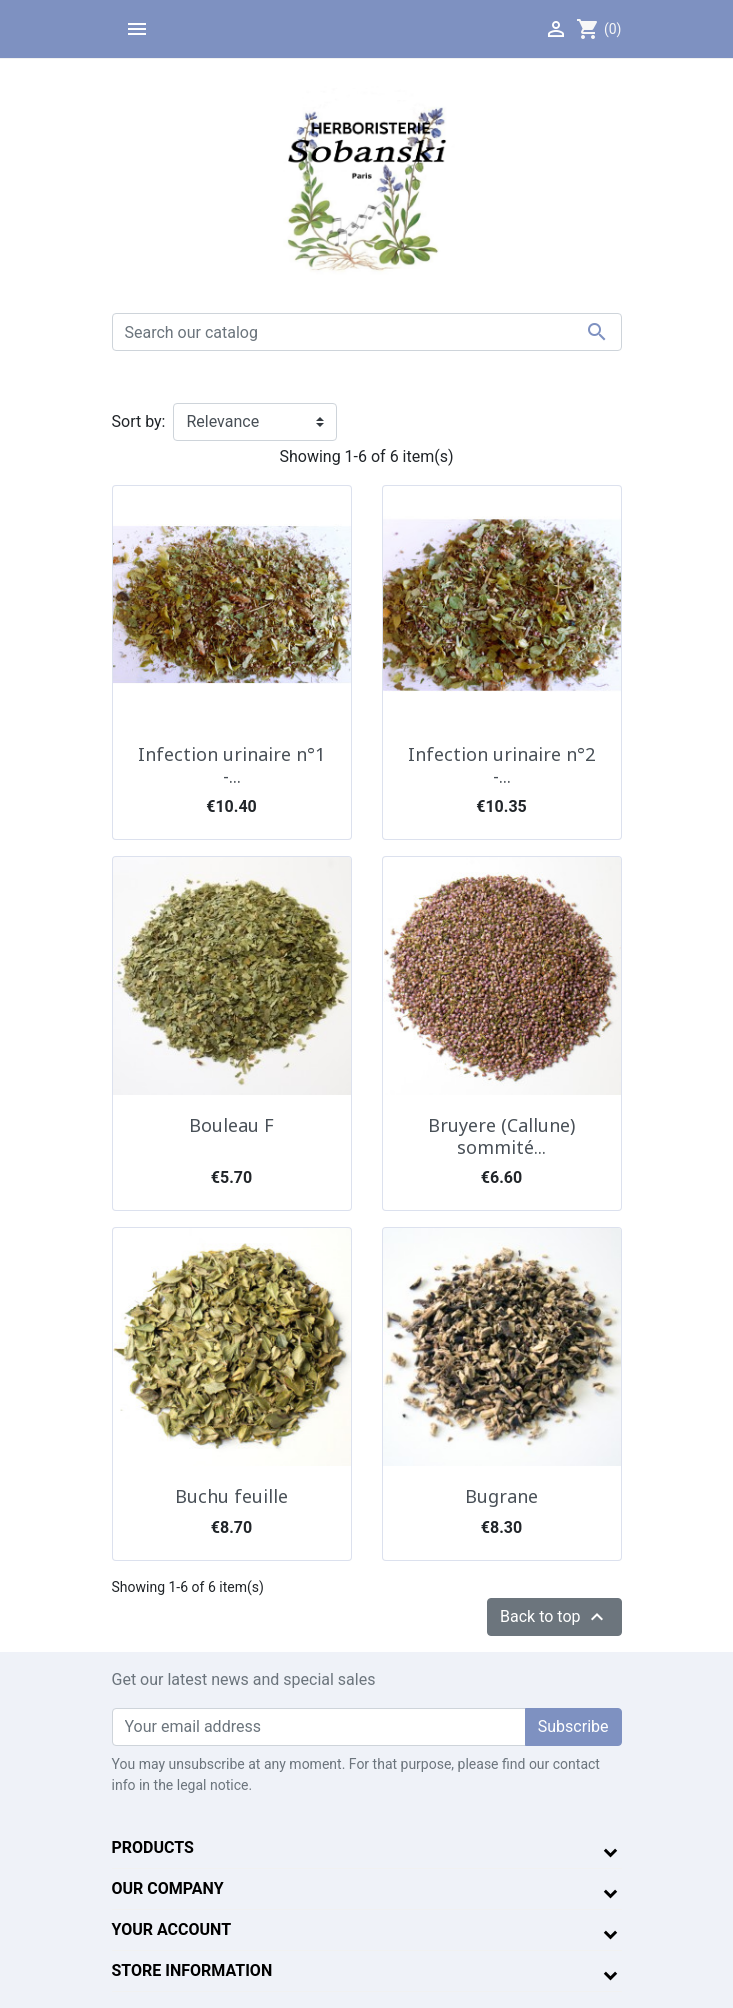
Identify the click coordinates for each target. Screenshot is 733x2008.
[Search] (367, 332)
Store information (192, 1970)
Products (153, 1847)
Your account (172, 1929)
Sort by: (139, 421)
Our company (168, 1888)
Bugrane (501, 1496)
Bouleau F (231, 1125)
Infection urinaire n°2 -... (501, 765)
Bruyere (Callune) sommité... (501, 1136)
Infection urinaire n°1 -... (231, 765)
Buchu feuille (231, 1496)
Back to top (554, 1617)
